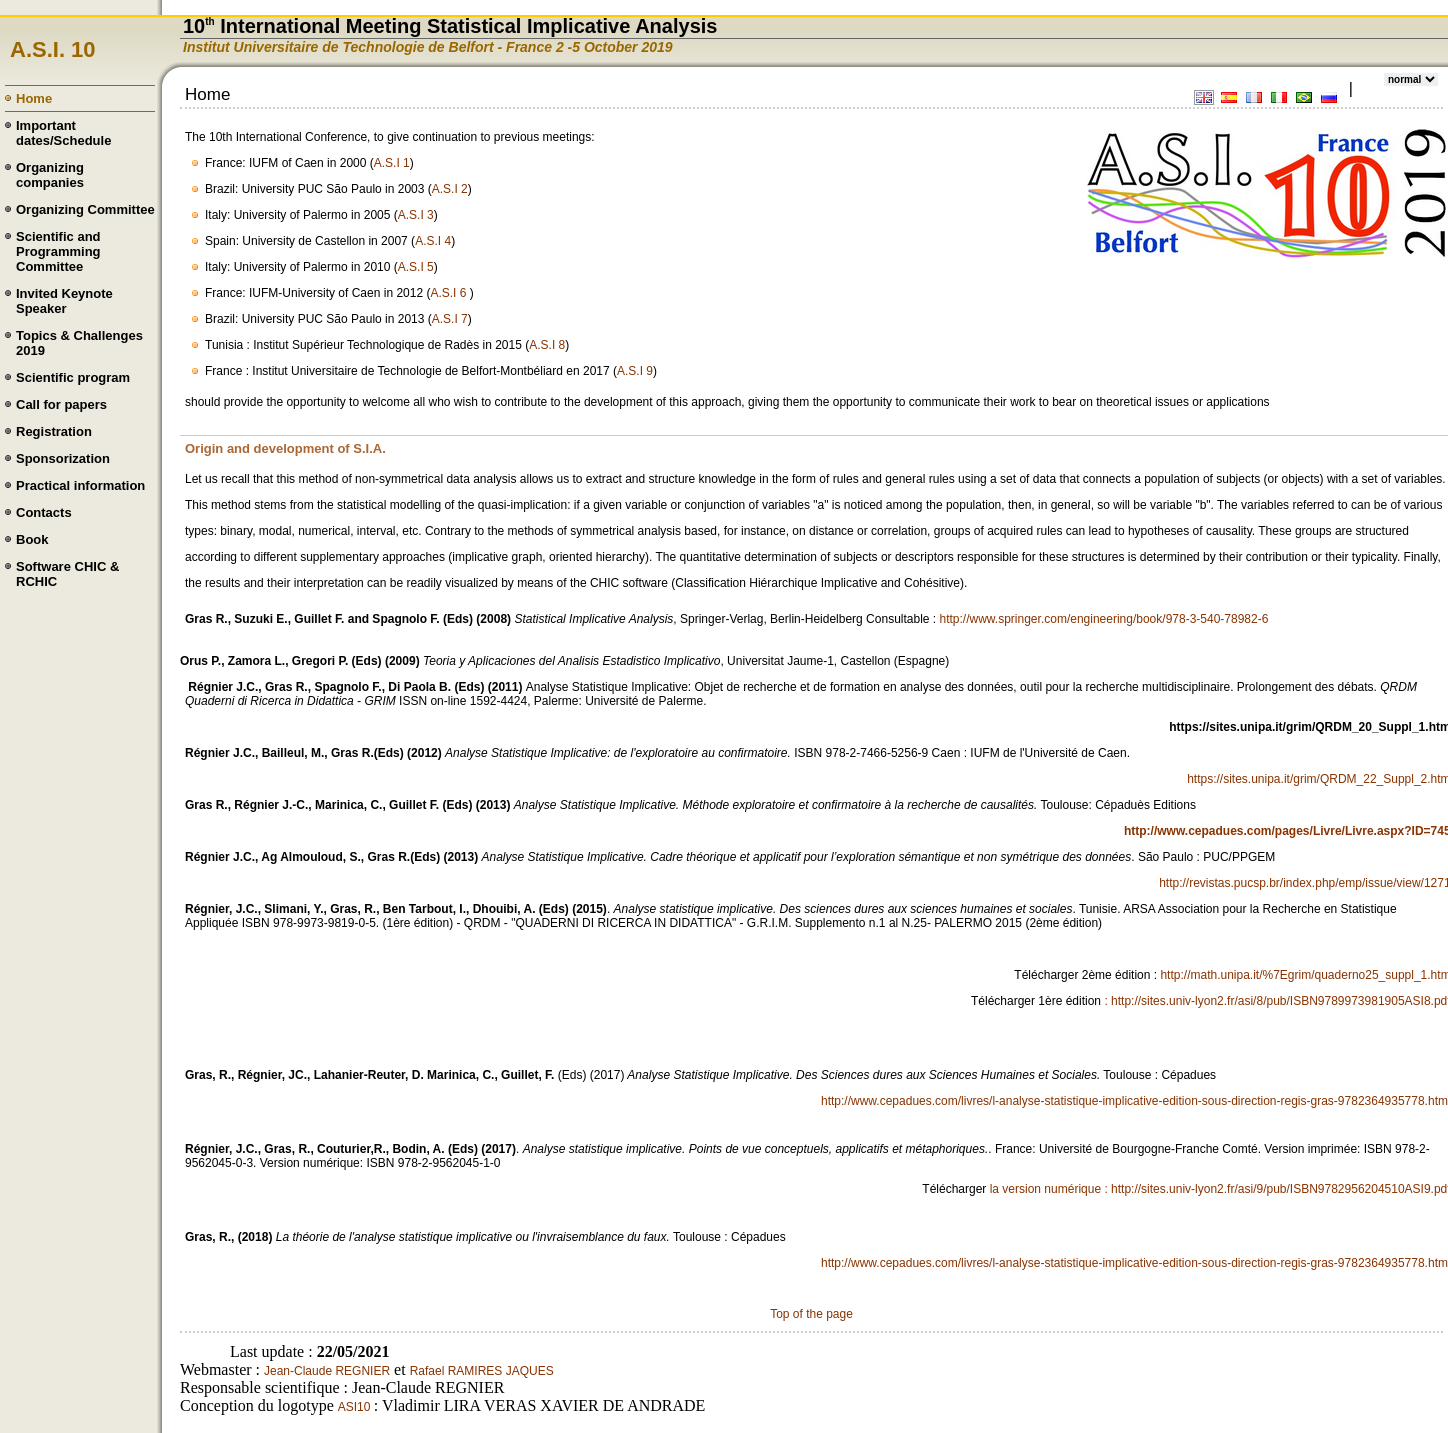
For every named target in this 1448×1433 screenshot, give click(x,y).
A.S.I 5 (416, 267)
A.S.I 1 (392, 163)
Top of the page (811, 1314)
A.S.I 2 (450, 189)
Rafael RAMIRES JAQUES (482, 1371)
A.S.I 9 (635, 371)
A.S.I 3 (416, 215)
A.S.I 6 (449, 293)
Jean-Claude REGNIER (327, 1371)
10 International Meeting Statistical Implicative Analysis (450, 26)
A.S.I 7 (450, 319)
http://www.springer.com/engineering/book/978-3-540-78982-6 (1104, 619)
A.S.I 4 (433, 241)
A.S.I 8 (547, 345)
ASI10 (356, 1407)
